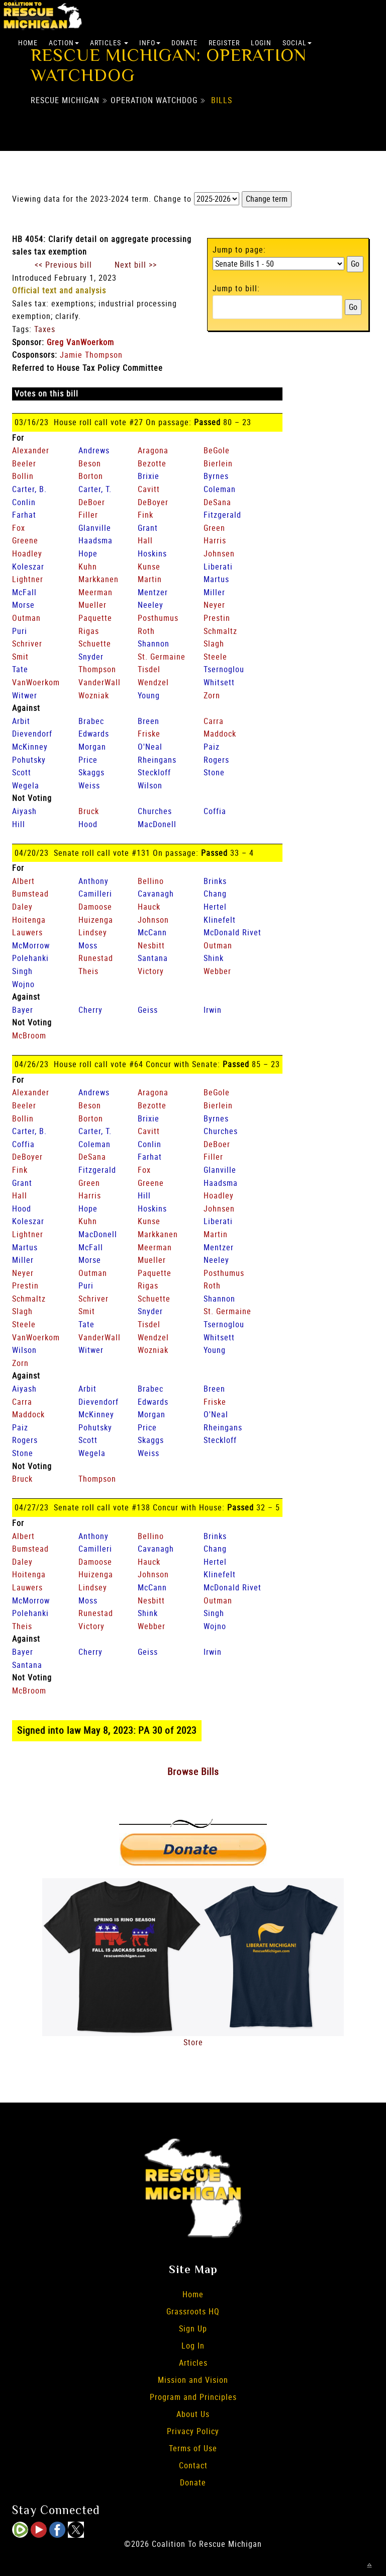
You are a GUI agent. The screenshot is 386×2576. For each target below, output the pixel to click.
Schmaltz (220, 630)
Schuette (94, 643)
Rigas (88, 630)
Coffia (215, 811)
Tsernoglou (224, 669)
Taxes (44, 329)
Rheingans (157, 759)
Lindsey (92, 932)
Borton (90, 475)
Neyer (214, 604)
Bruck (88, 811)
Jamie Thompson (91, 354)
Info (149, 42)
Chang (215, 893)
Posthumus (158, 617)
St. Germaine (161, 656)
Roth (146, 630)
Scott (21, 772)
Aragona (153, 450)
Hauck (149, 906)
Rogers (216, 759)
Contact (193, 2465)
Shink (214, 957)
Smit (20, 656)
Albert (23, 881)
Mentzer (153, 592)
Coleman (220, 489)
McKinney (30, 746)
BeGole (217, 450)
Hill (18, 824)
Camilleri (95, 893)
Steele (215, 656)
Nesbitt (151, 945)
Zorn (212, 695)
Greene (25, 540)
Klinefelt (220, 919)
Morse (23, 604)
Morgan (92, 746)
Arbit (21, 721)
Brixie (148, 475)
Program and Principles (193, 2396)
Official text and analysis (59, 290)
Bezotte (152, 463)
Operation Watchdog (154, 100)
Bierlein (218, 463)
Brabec (91, 721)
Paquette (95, 617)
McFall (24, 592)
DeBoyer (153, 502)
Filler (88, 514)
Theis (88, 971)
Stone (214, 772)
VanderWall (99, 682)
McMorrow (31, 945)
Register (224, 42)
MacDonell (157, 824)
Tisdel (149, 669)
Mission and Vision (193, 2379)
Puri (19, 630)
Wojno (23, 984)
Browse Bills (193, 1771)
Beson (89, 463)
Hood (88, 824)
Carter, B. (29, 489)
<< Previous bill (63, 264)
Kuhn (87, 566)
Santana (153, 957)
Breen (148, 721)
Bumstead (30, 893)
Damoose (95, 906)
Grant (148, 527)
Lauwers (27, 932)
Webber (217, 971)
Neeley (150, 604)
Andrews (94, 450)
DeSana (217, 502)
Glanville (94, 527)
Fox (18, 527)
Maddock (220, 733)
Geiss (148, 1009)
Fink (145, 514)
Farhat (24, 514)
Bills (221, 100)
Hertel (215, 906)
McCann (152, 932)
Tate (20, 669)
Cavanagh (156, 893)
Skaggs (91, 772)
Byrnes (216, 475)
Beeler (24, 463)
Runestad (95, 957)
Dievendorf (32, 733)
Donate (184, 42)
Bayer (22, 1009)
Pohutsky (29, 759)
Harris (215, 540)
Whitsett (219, 682)
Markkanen (98, 579)
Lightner (27, 579)
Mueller (92, 604)
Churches (155, 811)
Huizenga (95, 919)
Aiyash (24, 811)
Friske (149, 733)
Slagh (214, 643)
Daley (22, 906)
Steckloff (154, 772)
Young (149, 695)
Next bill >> (136, 264)
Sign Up (193, 2328)
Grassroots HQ (193, 2311)
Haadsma (95, 540)
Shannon (153, 643)
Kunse (149, 566)
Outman (26, 617)
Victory (151, 971)
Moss (88, 945)
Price (88, 759)
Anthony (93, 881)
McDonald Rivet (232, 932)
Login (261, 42)
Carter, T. (95, 489)
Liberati (218, 566)
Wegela (25, 785)
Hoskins (152, 553)
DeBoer (91, 502)
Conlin (24, 502)
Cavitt (149, 489)
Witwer (24, 695)
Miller (214, 592)
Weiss (89, 785)
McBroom (29, 1035)
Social (297, 42)
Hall (145, 540)
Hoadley (27, 553)
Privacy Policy (193, 2431)
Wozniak (93, 695)
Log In (193, 2345)
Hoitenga (29, 919)
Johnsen (219, 553)
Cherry (90, 1009)
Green (214, 527)
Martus (216, 579)
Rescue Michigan (65, 100)
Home (28, 42)
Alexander (30, 450)
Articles (109, 42)
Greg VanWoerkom (80, 342)
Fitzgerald (222, 514)
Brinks (215, 881)
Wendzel (153, 682)
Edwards (93, 733)
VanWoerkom (36, 682)
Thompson (97, 669)
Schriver (27, 643)
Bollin (23, 475)
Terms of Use (193, 2448)
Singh (22, 971)
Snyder (91, 656)
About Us (193, 2414)
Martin (150, 579)
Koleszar (28, 566)
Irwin (213, 1009)
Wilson (150, 785)
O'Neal (150, 746)
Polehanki (30, 957)
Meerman (95, 592)
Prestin (217, 617)
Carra (214, 721)
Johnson (153, 919)
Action (64, 42)
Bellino (151, 881)
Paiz (212, 746)
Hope (88, 553)
